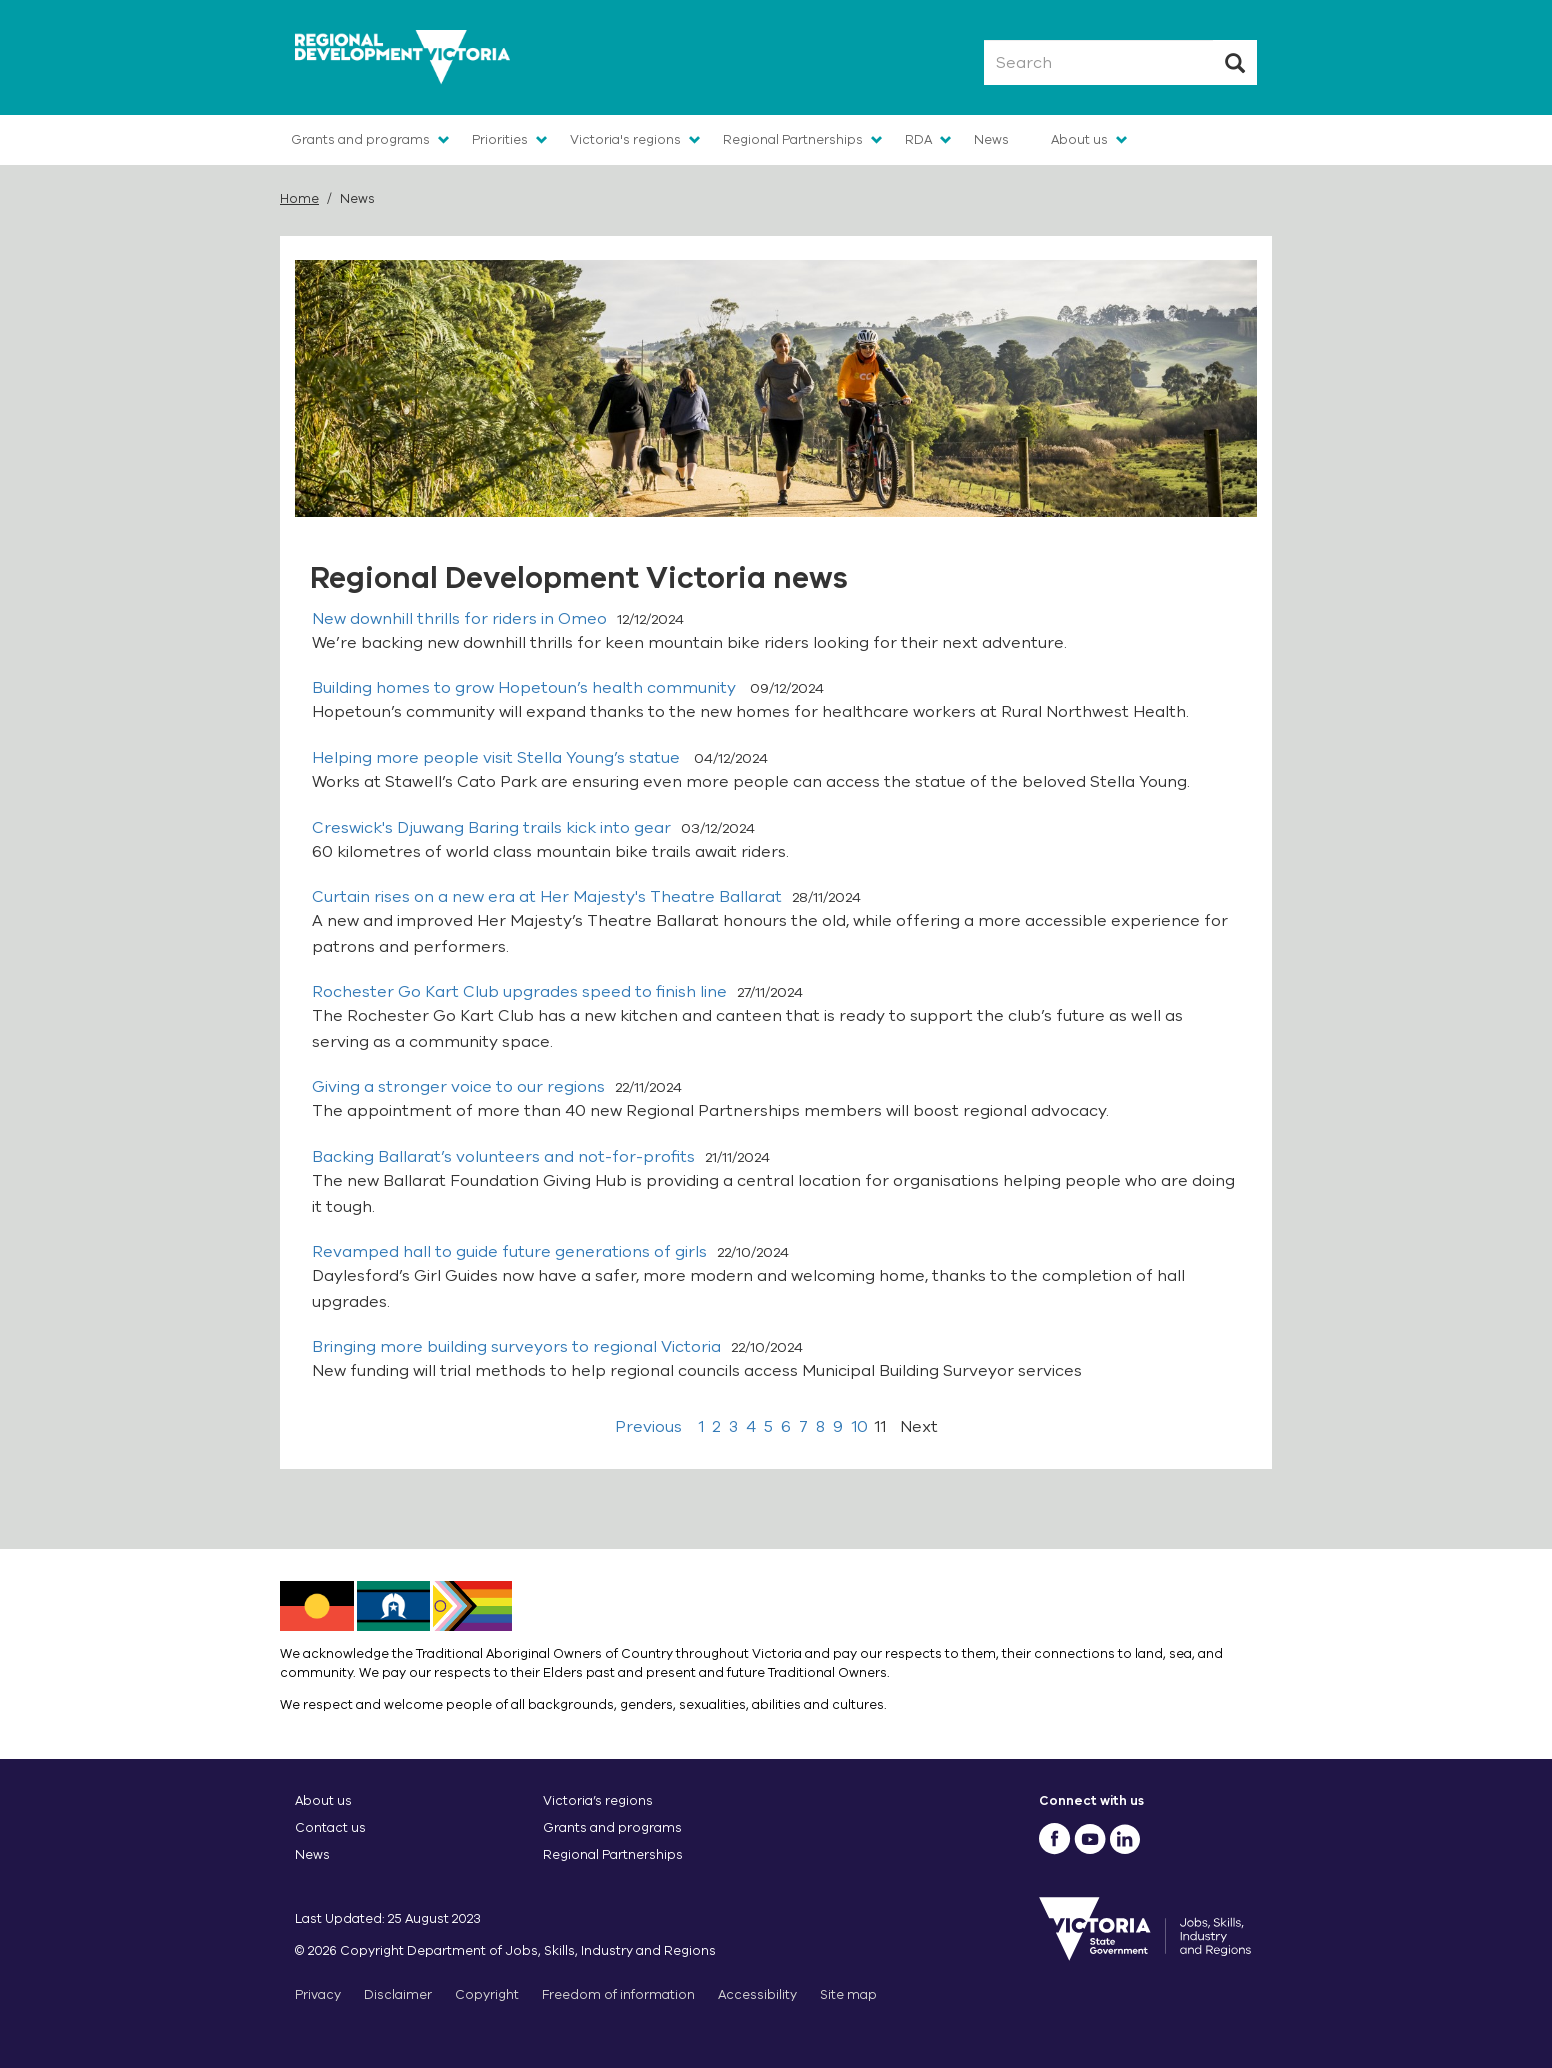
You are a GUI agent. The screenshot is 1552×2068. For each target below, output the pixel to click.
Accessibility (757, 1994)
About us (1079, 139)
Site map (848, 1994)
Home (299, 198)
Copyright (487, 1994)
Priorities (500, 139)
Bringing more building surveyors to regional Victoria (516, 1347)
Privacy (318, 1994)
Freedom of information (618, 1994)
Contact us (330, 1827)
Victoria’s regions (598, 1800)
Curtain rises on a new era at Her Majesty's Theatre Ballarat (547, 897)
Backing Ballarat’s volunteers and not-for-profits (503, 1157)
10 (859, 1427)
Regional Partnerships (793, 139)
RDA (918, 139)
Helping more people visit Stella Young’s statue (498, 758)
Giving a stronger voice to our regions (458, 1087)
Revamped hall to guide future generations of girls (509, 1252)
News (991, 139)
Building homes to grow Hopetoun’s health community (526, 688)
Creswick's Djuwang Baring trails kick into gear (491, 828)
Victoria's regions (625, 139)
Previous (648, 1427)
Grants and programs (360, 139)
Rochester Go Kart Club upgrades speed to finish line (519, 992)
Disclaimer (398, 1994)
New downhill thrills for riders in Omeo (459, 619)
